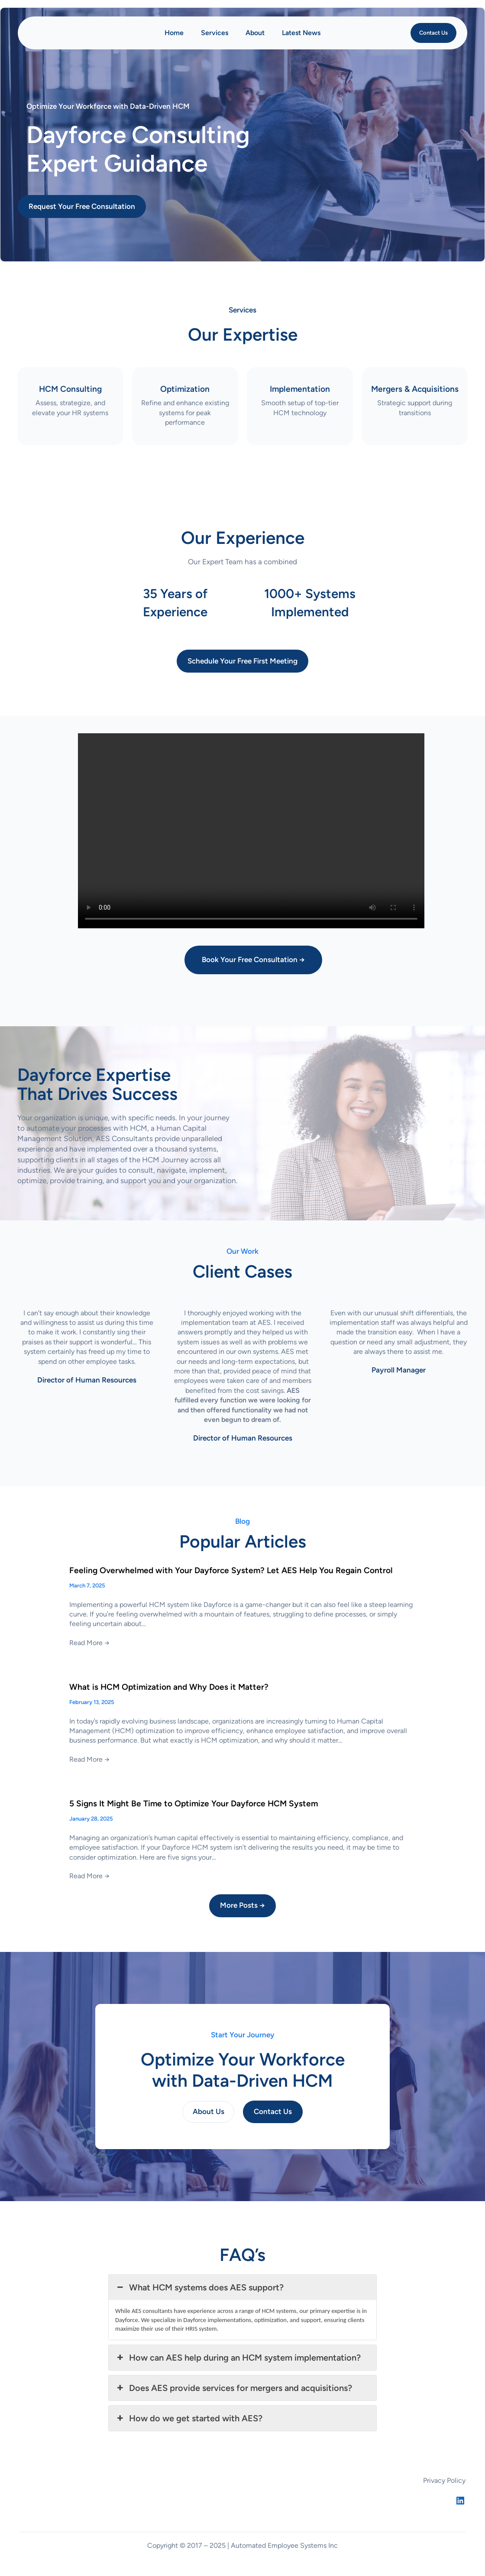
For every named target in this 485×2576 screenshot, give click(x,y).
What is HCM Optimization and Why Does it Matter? (168, 1687)
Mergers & (415, 389)
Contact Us (433, 32)
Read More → (89, 1643)
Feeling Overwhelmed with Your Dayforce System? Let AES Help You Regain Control (231, 1570)
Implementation (300, 389)
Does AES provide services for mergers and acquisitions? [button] (233, 2388)
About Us (208, 2111)
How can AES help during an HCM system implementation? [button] (238, 2358)
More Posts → (242, 1905)
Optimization (185, 389)
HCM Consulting (70, 389)
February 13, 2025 (91, 1702)
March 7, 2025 (87, 1585)
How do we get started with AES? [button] (188, 2418)
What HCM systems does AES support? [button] (199, 2287)
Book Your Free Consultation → (253, 959)
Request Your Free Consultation (82, 206)
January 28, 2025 (91, 1818)
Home (174, 33)
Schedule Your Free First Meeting (242, 661)
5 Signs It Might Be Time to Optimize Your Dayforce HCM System (193, 1803)
